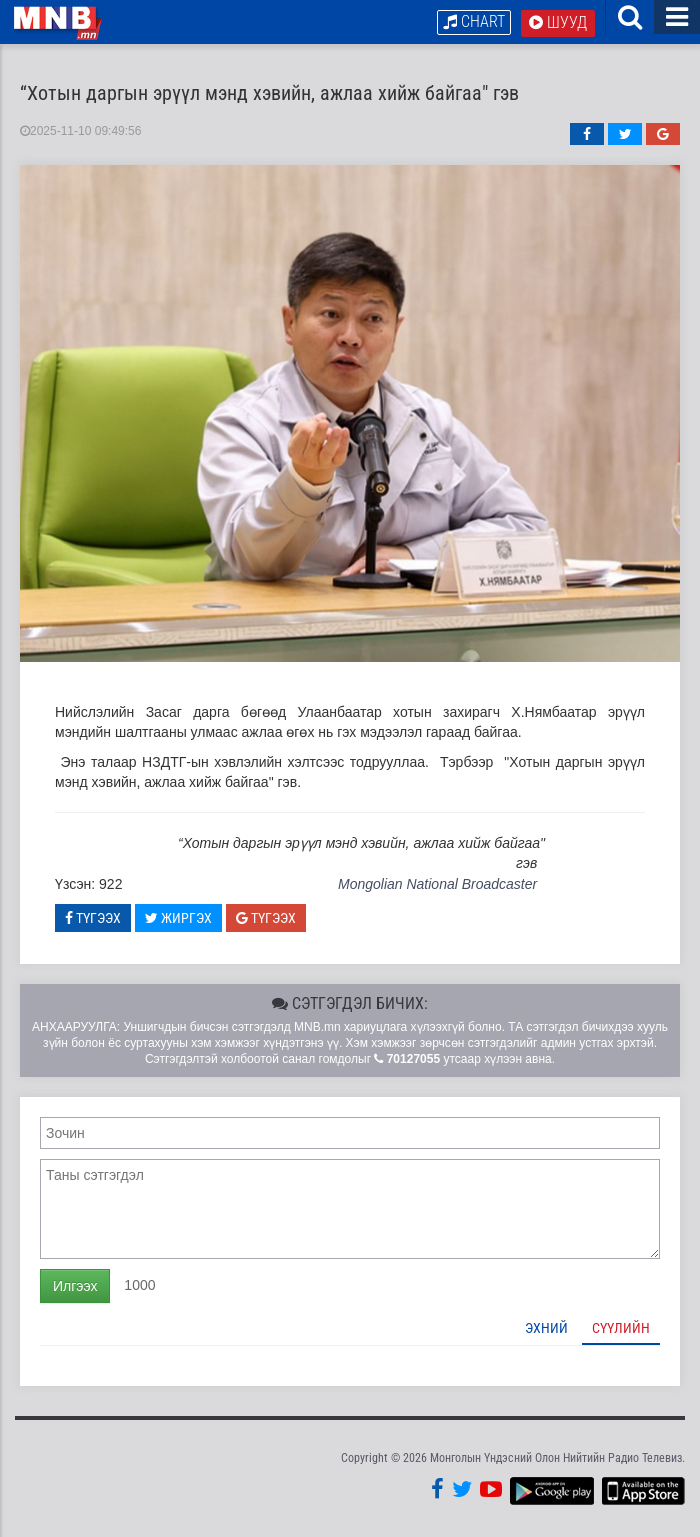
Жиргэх (178, 919)
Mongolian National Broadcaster (437, 885)
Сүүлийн (621, 1329)
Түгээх (93, 919)
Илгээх (75, 1287)
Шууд (558, 22)
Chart (474, 21)
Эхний (546, 1329)
